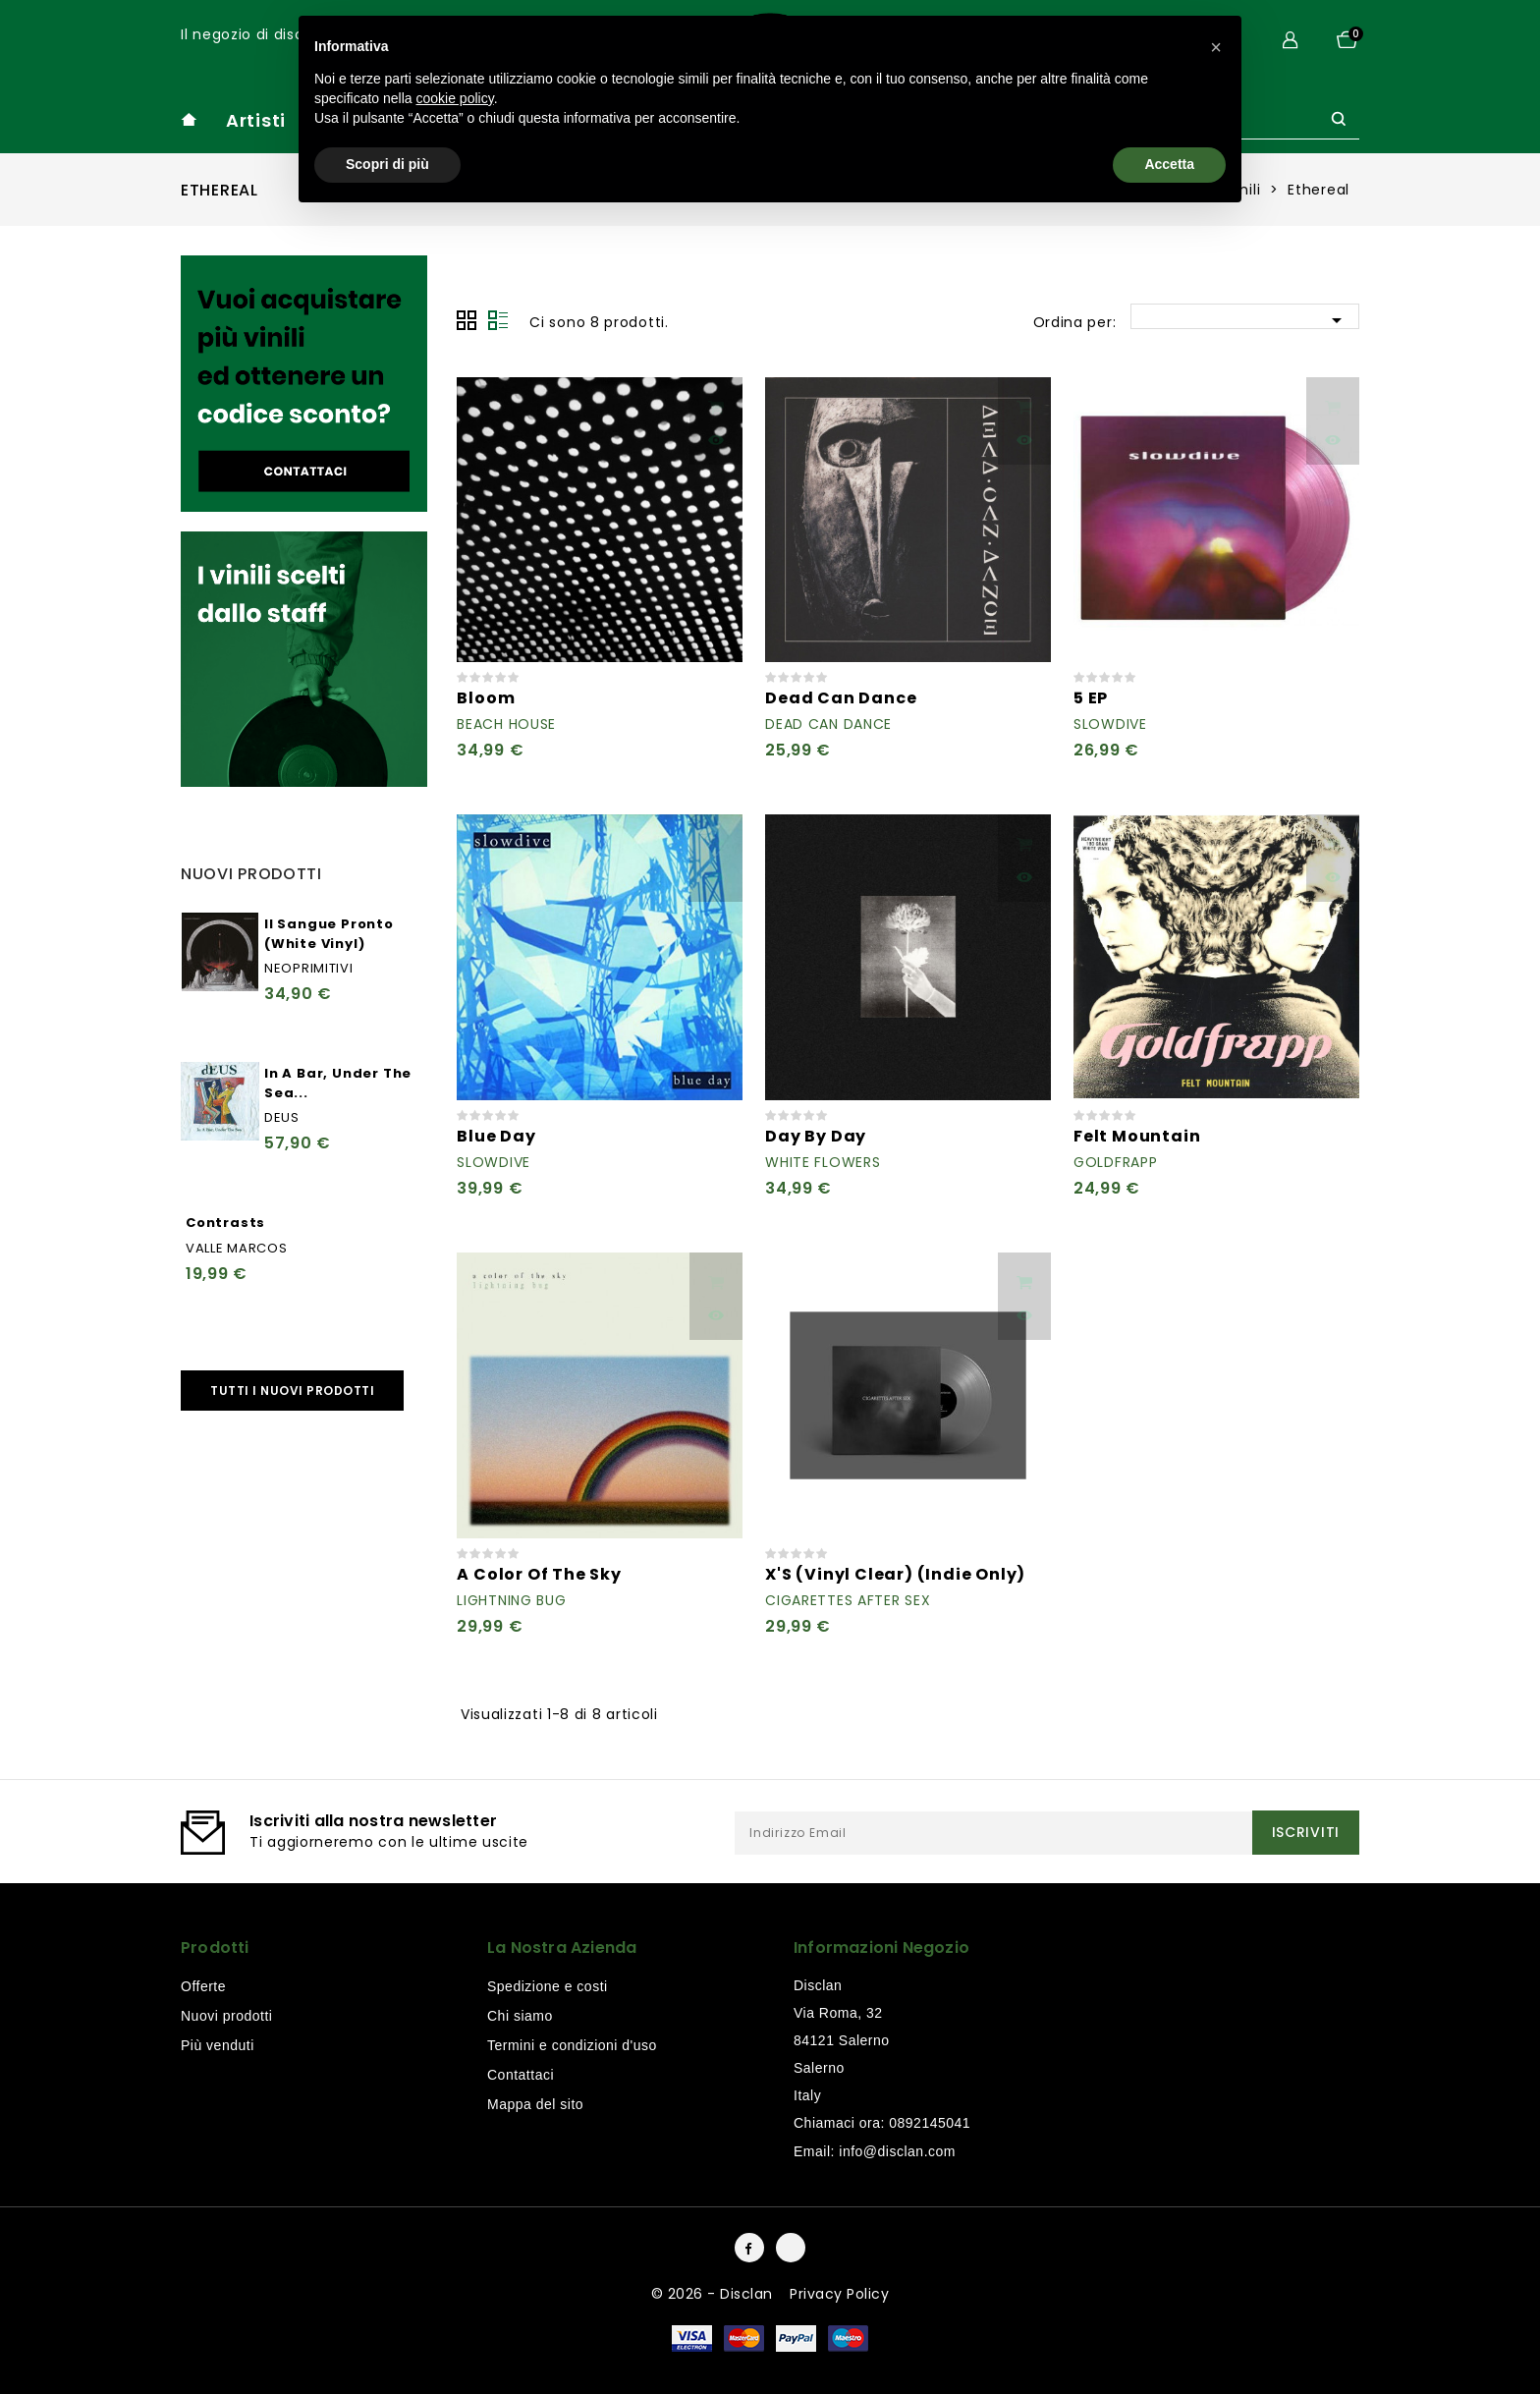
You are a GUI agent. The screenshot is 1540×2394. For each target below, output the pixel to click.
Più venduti (217, 2045)
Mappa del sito (535, 2104)
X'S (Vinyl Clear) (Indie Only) (895, 1574)
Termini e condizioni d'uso (572, 2045)
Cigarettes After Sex (847, 1600)
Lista (498, 320)
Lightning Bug (511, 1600)
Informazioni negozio (881, 1947)
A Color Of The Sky (539, 1574)
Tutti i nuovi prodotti (292, 1390)
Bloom (486, 698)
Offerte (203, 1986)
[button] (1216, 47)
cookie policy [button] (455, 98)
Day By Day (815, 1136)
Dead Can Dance (840, 698)
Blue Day (496, 1136)
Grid (466, 320)
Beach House (506, 724)
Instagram (790, 2247)
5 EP (1090, 698)
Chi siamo (520, 2016)
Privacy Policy (839, 2294)
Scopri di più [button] (387, 164)
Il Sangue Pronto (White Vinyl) (329, 934)
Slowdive (1110, 724)
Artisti (256, 120)
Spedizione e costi (547, 1986)
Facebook (749, 2247)
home (188, 119)
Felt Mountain (1136, 1136)
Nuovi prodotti (226, 2016)
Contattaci (520, 2075)
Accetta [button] (1169, 164)
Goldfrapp (1115, 1162)
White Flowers (822, 1162)
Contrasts (225, 1222)
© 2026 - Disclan (714, 2294)
